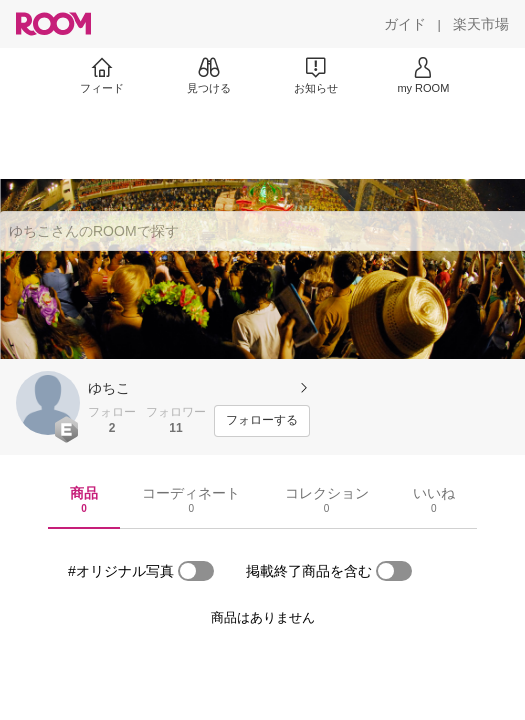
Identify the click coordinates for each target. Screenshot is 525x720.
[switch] (196, 571)
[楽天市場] (481, 24)
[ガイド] (405, 24)
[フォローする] (262, 421)
